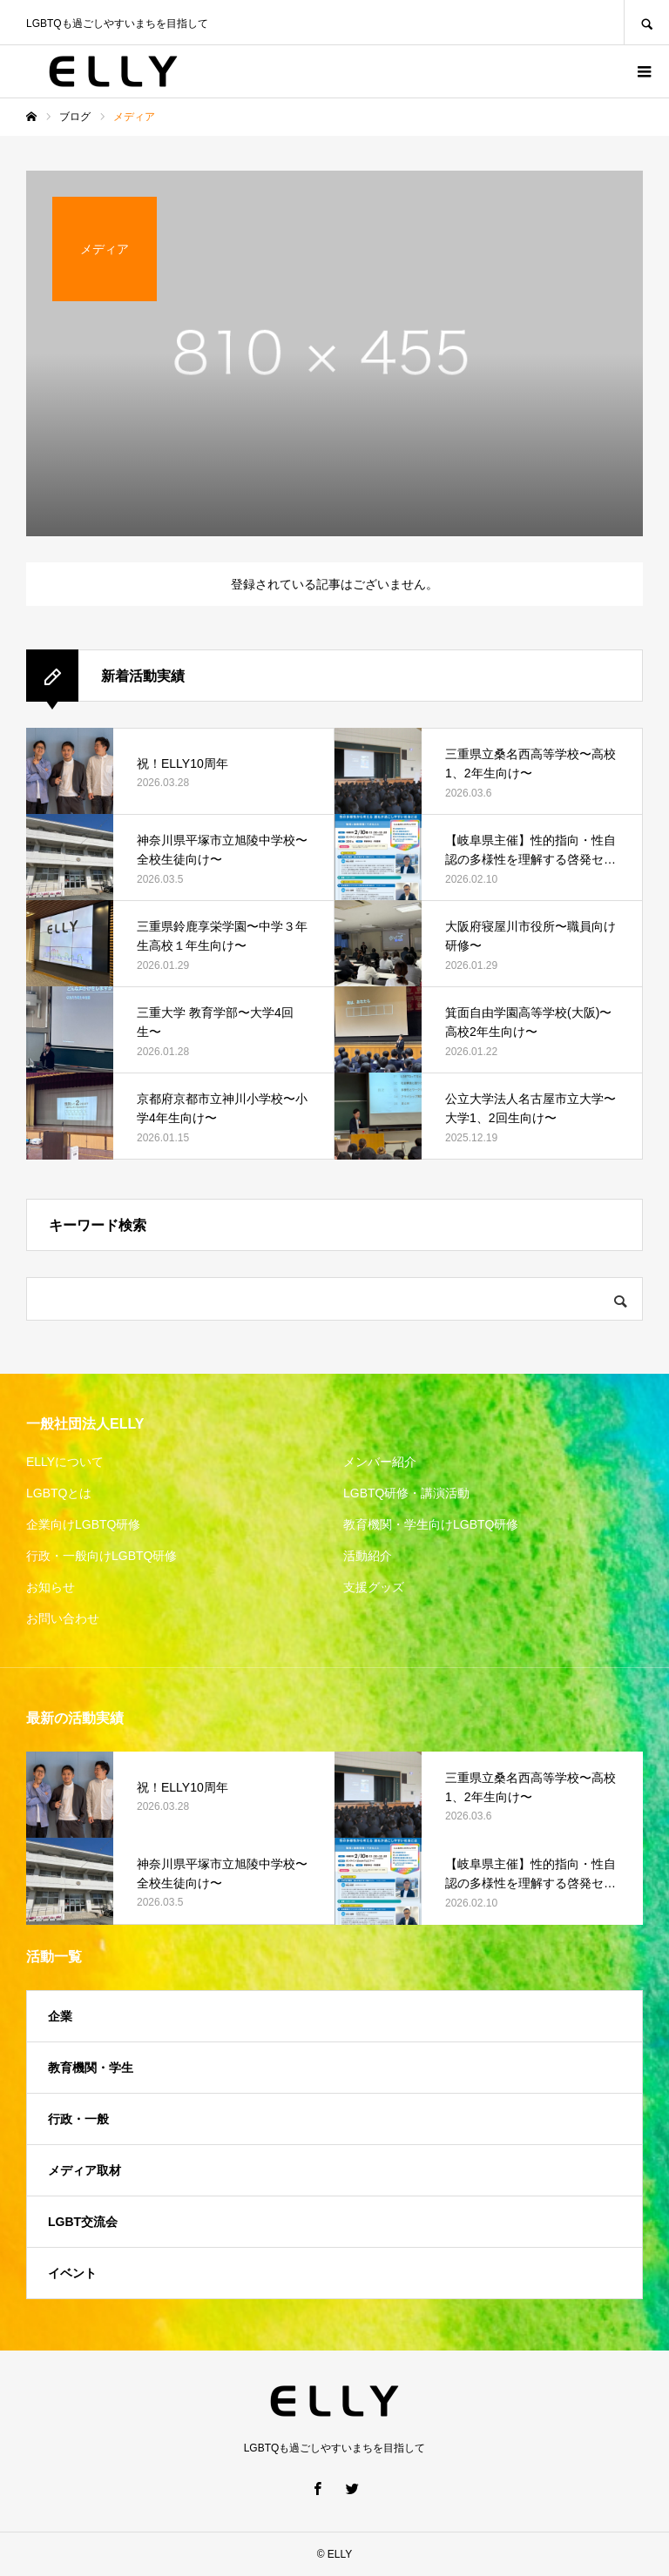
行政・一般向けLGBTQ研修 (101, 1556)
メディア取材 (84, 2170)
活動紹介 (367, 1556)
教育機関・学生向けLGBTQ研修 (430, 1524)
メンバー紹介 (379, 1462)
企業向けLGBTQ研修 (83, 1524)
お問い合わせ (62, 1618)
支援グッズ (373, 1587)
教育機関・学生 (90, 2068)
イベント (72, 2273)
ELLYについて (65, 1462)
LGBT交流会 (83, 2222)
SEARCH (646, 22)
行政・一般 (78, 2119)
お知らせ (50, 1587)
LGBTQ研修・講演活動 (406, 1493)
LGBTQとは (58, 1493)
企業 (60, 2016)
